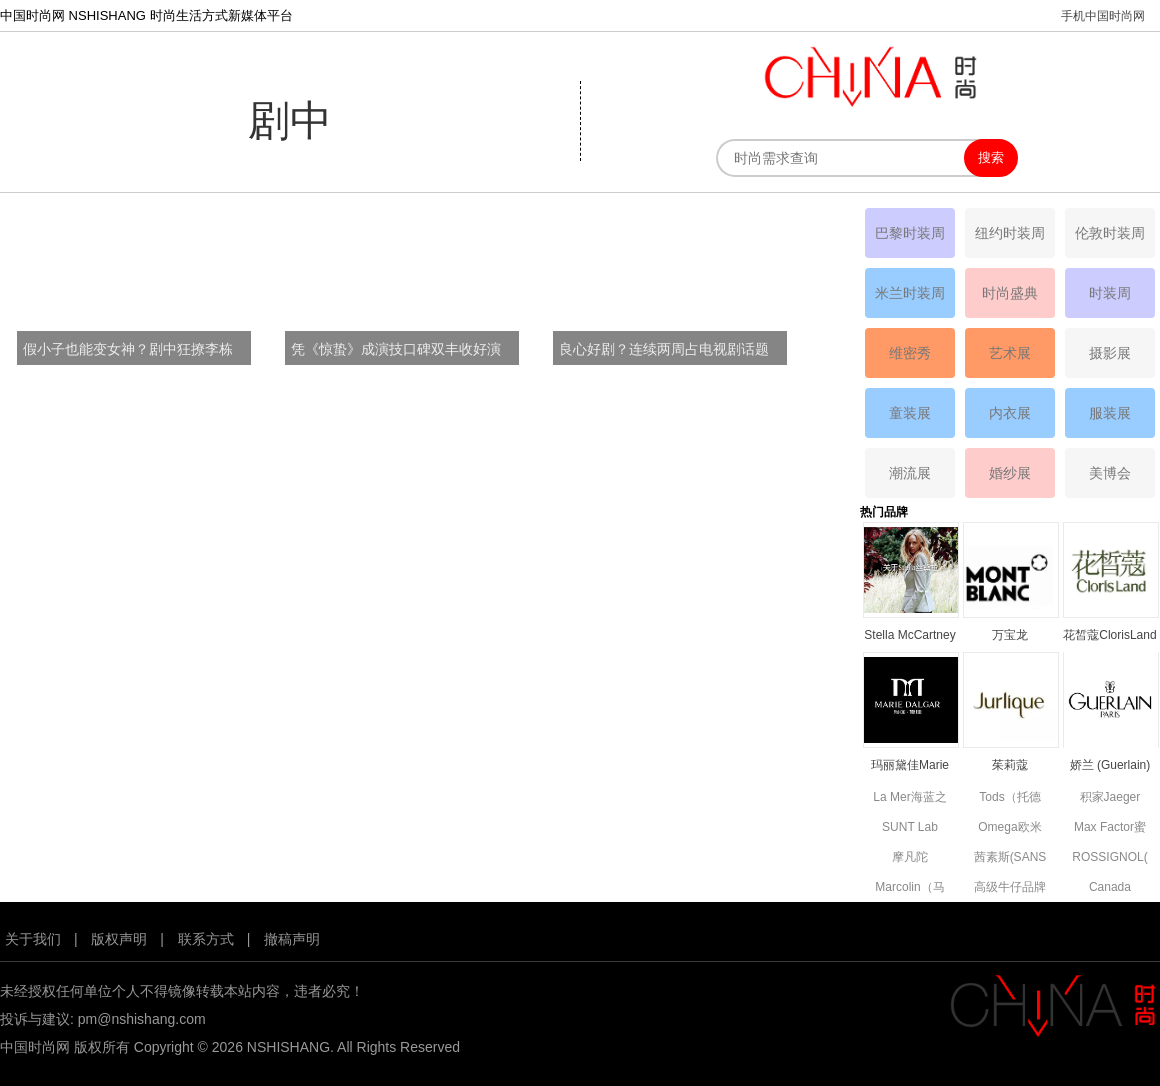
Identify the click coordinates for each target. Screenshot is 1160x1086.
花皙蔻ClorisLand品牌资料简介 (1109, 636)
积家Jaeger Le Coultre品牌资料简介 (1109, 798)
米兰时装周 (910, 293)
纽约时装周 (1010, 233)
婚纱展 (1010, 473)
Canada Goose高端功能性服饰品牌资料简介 (1110, 888)
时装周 (1110, 293)
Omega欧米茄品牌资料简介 (1010, 828)
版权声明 (119, 939)
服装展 (1110, 413)
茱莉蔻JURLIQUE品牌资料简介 (1009, 766)
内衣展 (1010, 413)
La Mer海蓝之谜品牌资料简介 (909, 798)
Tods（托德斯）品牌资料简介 (1010, 798)
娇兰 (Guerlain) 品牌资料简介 (1110, 766)
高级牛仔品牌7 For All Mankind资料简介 (1010, 888)
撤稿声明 (292, 939)
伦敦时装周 (1110, 233)
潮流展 (910, 473)
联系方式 (206, 939)
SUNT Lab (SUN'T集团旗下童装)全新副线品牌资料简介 (910, 828)
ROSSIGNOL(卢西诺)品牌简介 (1109, 858)
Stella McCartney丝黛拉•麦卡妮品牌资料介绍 (909, 636)
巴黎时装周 (910, 233)
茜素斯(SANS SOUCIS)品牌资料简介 (1010, 858)
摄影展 (1110, 353)
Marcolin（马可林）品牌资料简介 (910, 888)
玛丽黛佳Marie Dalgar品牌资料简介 (909, 766)
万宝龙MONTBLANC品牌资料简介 (1009, 636)
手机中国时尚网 (1103, 16)
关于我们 (33, 939)
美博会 (1110, 473)
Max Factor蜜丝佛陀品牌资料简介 (1110, 828)
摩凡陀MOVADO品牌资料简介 (910, 858)
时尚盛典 (1010, 293)
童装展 (910, 413)
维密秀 (910, 353)
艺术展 (1010, 353)
